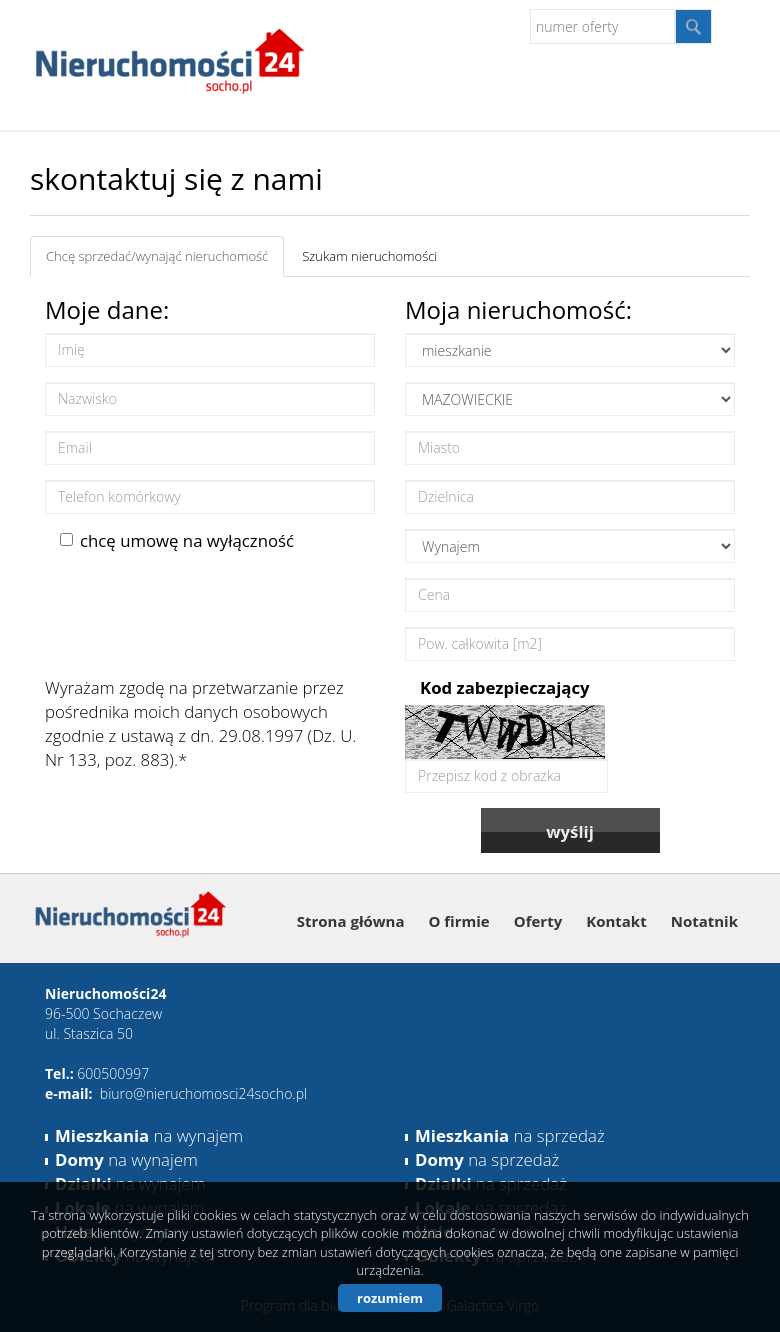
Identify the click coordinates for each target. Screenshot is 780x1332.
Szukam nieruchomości (369, 256)
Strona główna (351, 921)
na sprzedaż (510, 1135)
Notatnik (704, 921)
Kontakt (616, 921)
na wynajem (149, 1135)
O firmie (459, 921)
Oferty (538, 921)
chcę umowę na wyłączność (177, 540)
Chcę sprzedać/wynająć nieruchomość (157, 256)
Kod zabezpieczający (505, 687)
